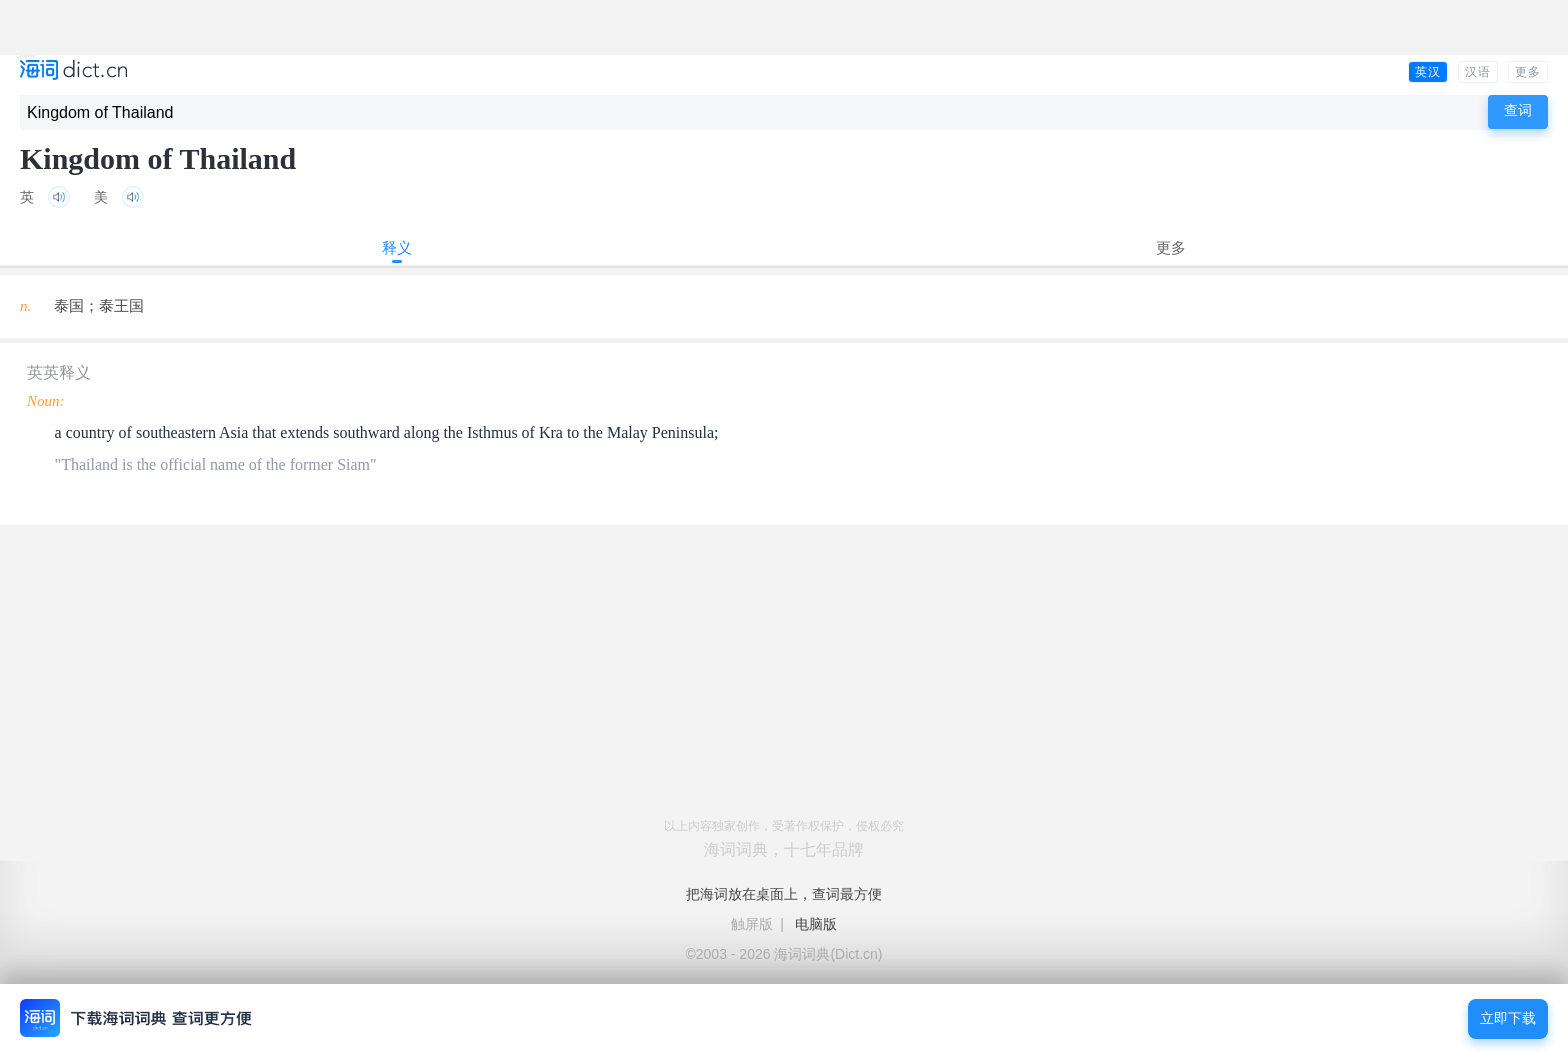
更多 (1528, 72)
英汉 (1428, 72)
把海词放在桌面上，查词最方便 (784, 894)
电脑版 (816, 924)
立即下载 (1508, 1018)
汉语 (1478, 72)
